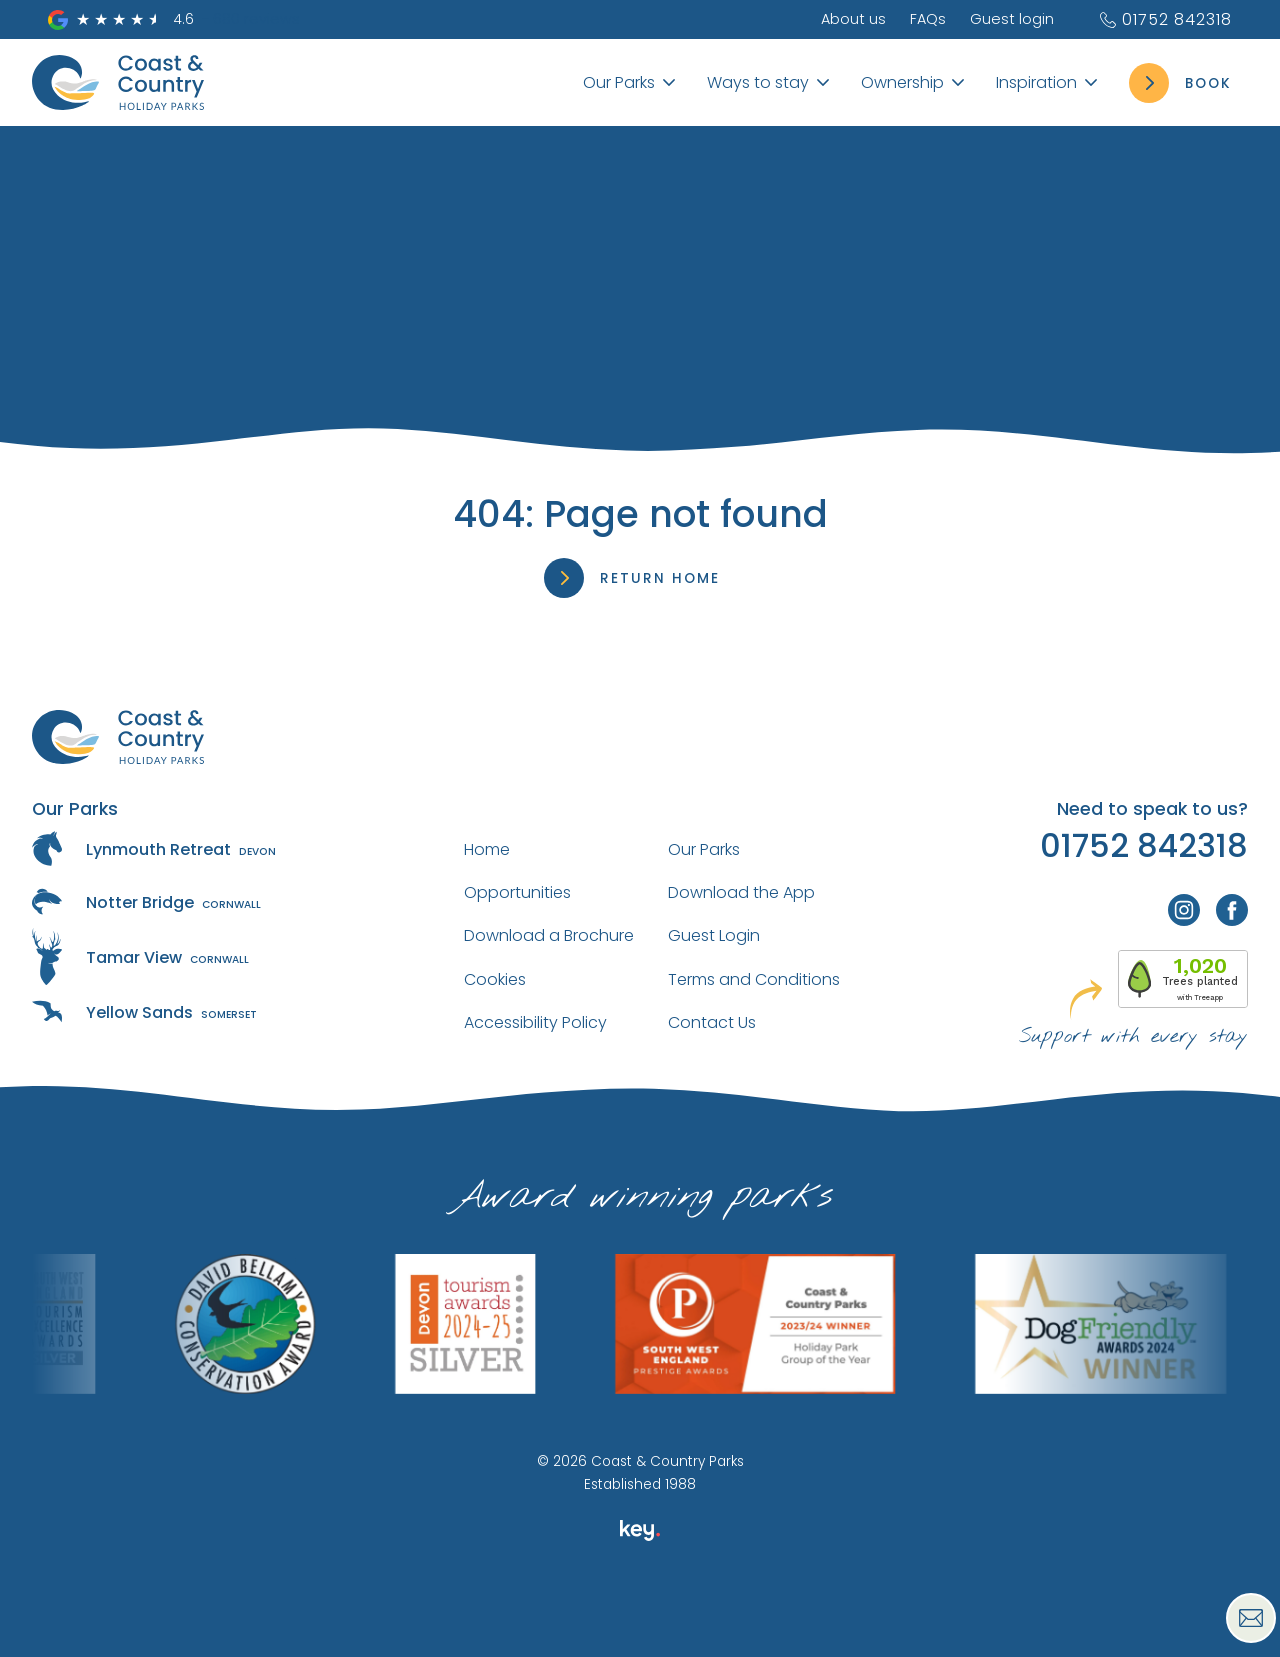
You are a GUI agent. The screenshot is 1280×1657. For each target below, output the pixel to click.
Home (487, 849)
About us (853, 19)
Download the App (741, 892)
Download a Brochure (549, 935)
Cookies (495, 979)
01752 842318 (1165, 19)
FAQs (928, 19)
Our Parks (704, 849)
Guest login (1012, 19)
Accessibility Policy (535, 1022)
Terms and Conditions (754, 979)
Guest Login (714, 935)
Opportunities (517, 892)
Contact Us (712, 1022)
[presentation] (639, 1611)
